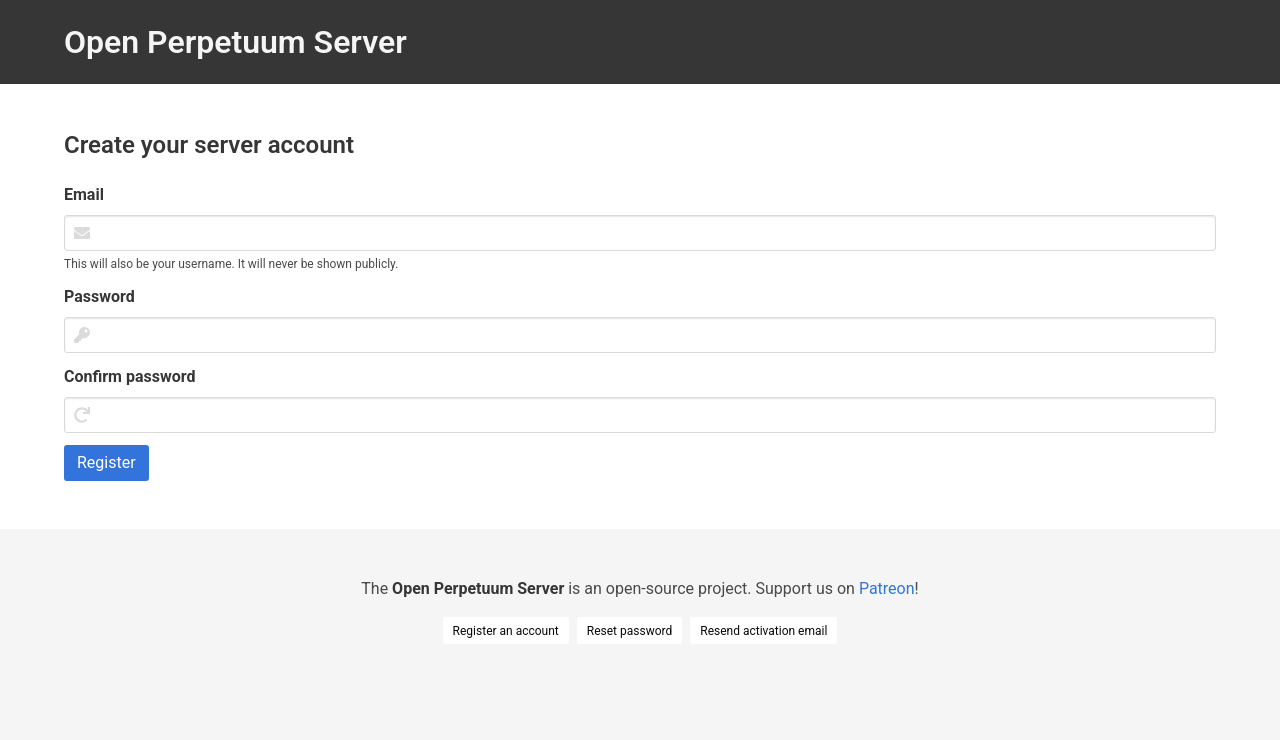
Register (106, 462)
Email (84, 194)
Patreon (887, 588)
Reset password (629, 631)
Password (99, 296)
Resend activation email (763, 631)
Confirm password (129, 376)
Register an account (506, 631)
